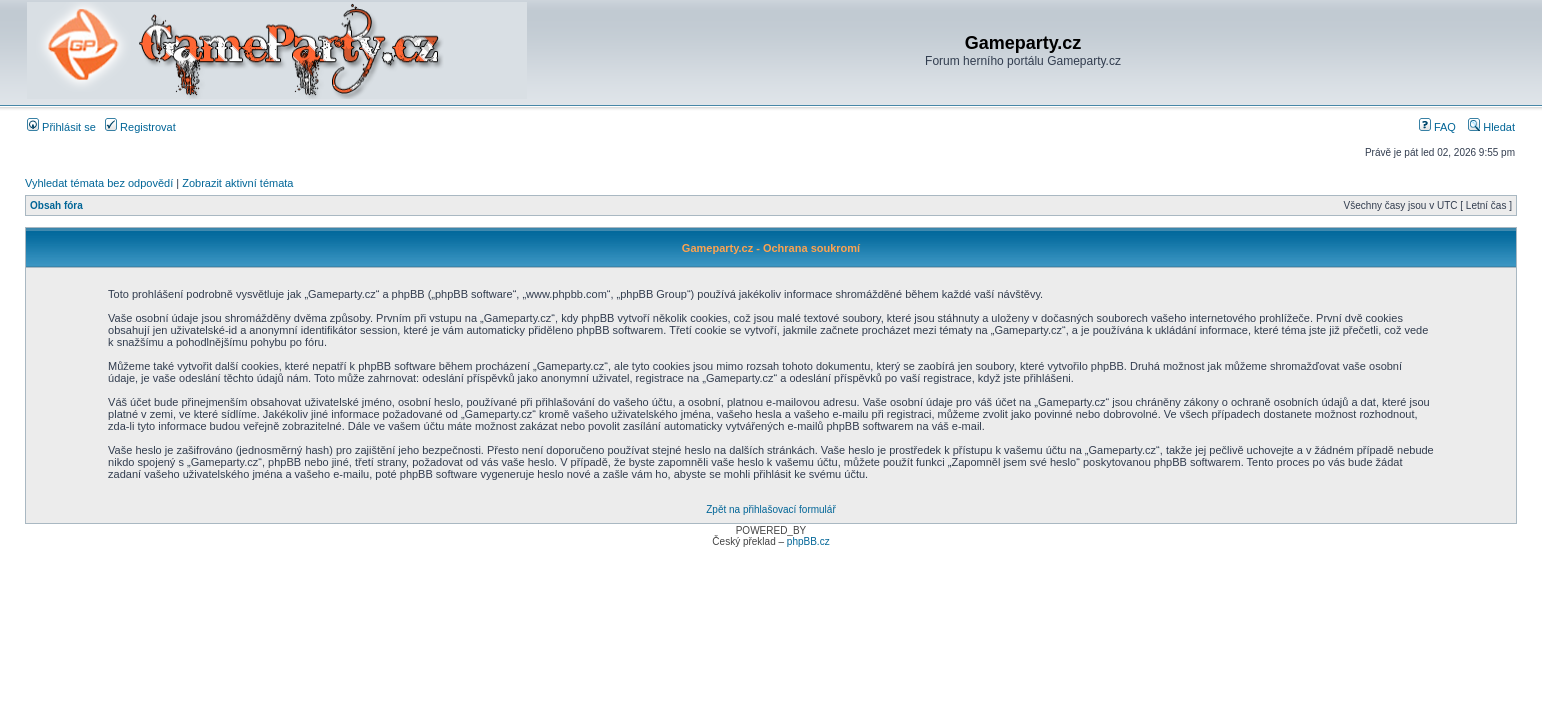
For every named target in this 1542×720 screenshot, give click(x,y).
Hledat (1491, 127)
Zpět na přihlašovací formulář (771, 509)
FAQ (1437, 127)
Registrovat (140, 127)
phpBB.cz (808, 541)
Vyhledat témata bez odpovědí (99, 183)
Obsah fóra (56, 205)
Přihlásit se (61, 127)
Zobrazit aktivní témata (237, 183)
